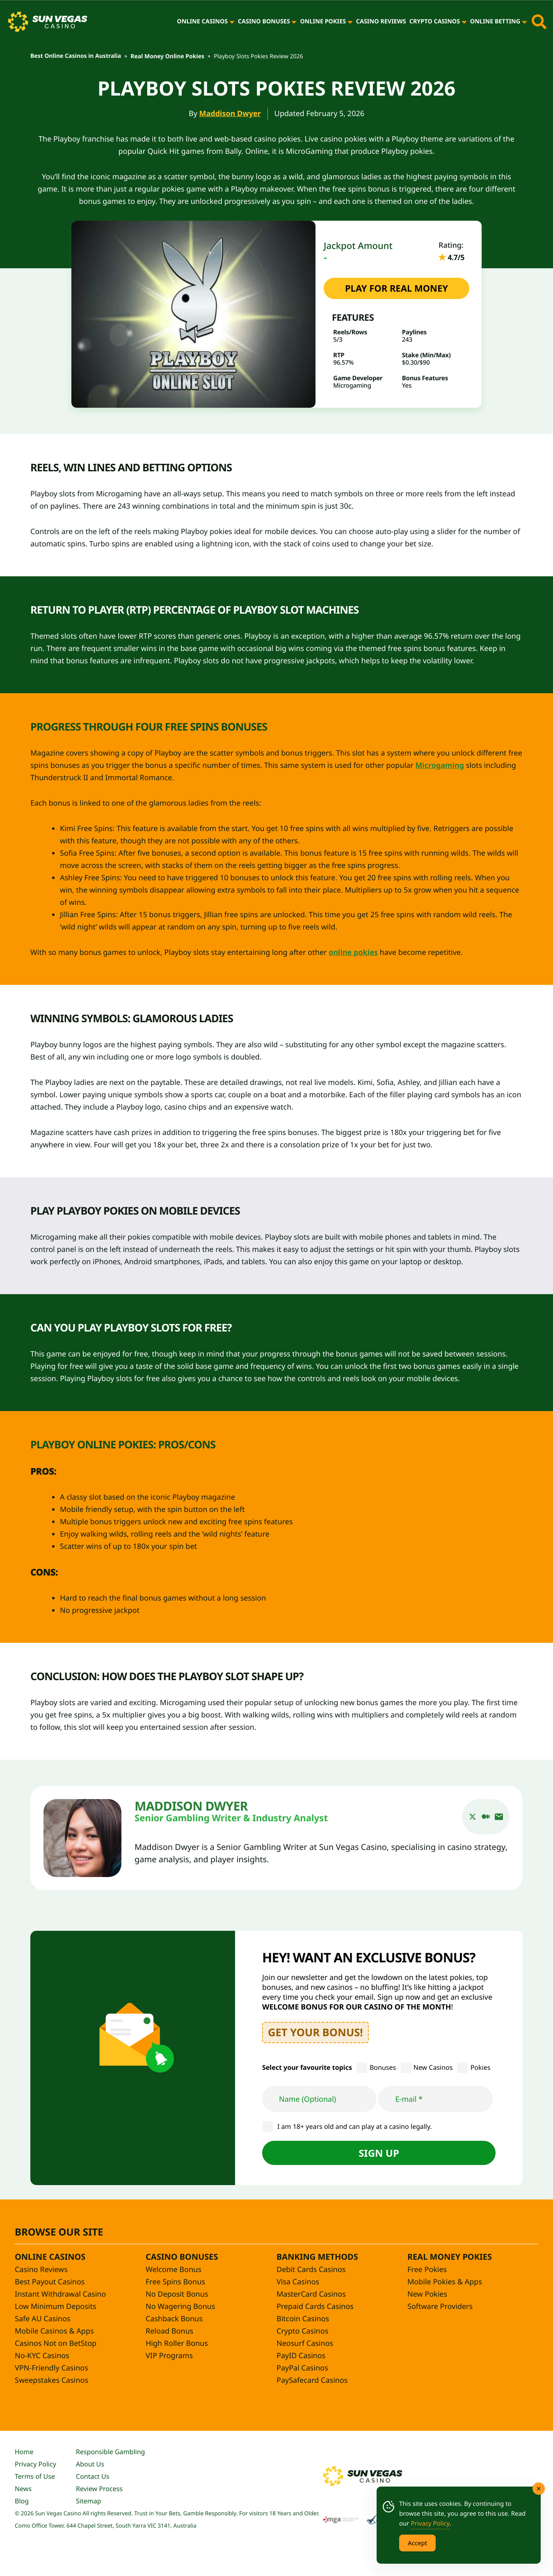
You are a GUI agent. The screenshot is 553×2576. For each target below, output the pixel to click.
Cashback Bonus (174, 2319)
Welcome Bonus (173, 2270)
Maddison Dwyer (230, 114)
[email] (499, 1817)
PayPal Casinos (302, 2368)
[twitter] (472, 1817)
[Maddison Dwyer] (82, 1838)
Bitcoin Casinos (302, 2319)
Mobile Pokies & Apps (444, 2282)
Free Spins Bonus (175, 2282)
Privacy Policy (35, 2464)
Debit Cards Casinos (310, 2270)
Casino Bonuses (264, 21)
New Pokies (427, 2294)
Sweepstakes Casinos (51, 2380)
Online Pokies (323, 21)
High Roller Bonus (177, 2343)
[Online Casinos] (232, 21)
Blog (22, 2500)
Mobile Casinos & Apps (54, 2331)
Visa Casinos (297, 2282)
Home (24, 2451)
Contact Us (92, 2476)
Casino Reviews (381, 21)
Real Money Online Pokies (167, 56)
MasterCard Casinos (311, 2294)
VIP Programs (169, 2356)
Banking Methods (317, 2256)
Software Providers (440, 2306)
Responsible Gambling (110, 2451)
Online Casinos (202, 21)
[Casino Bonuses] (294, 21)
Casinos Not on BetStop (55, 2343)
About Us (90, 2464)
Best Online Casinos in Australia (75, 56)
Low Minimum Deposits (55, 2306)
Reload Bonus (169, 2331)
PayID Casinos (300, 2356)
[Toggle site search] (539, 22)
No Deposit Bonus (177, 2294)
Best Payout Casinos (50, 2282)
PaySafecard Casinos (311, 2380)
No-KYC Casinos (42, 2356)
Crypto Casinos (434, 21)
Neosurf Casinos (304, 2343)
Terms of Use (35, 2476)
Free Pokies (427, 2270)
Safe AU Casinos (43, 2319)
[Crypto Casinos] (464, 21)
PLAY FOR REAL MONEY (396, 288)
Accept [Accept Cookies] (417, 2543)
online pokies (353, 952)
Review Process (99, 2488)
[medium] (486, 1817)
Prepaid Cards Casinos (315, 2306)
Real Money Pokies (449, 2256)
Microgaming (439, 765)
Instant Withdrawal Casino (60, 2294)
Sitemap (88, 2500)
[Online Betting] (524, 21)
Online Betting (495, 21)
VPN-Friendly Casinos (51, 2368)
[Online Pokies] (350, 21)
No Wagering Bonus (180, 2306)
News (23, 2488)
